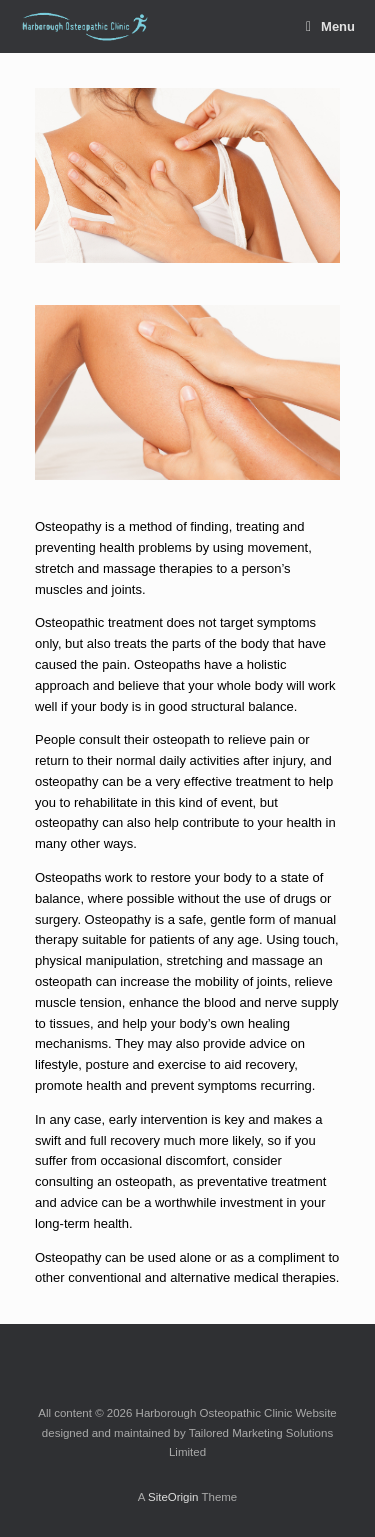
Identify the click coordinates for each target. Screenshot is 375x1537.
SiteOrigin (173, 1497)
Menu (330, 26)
